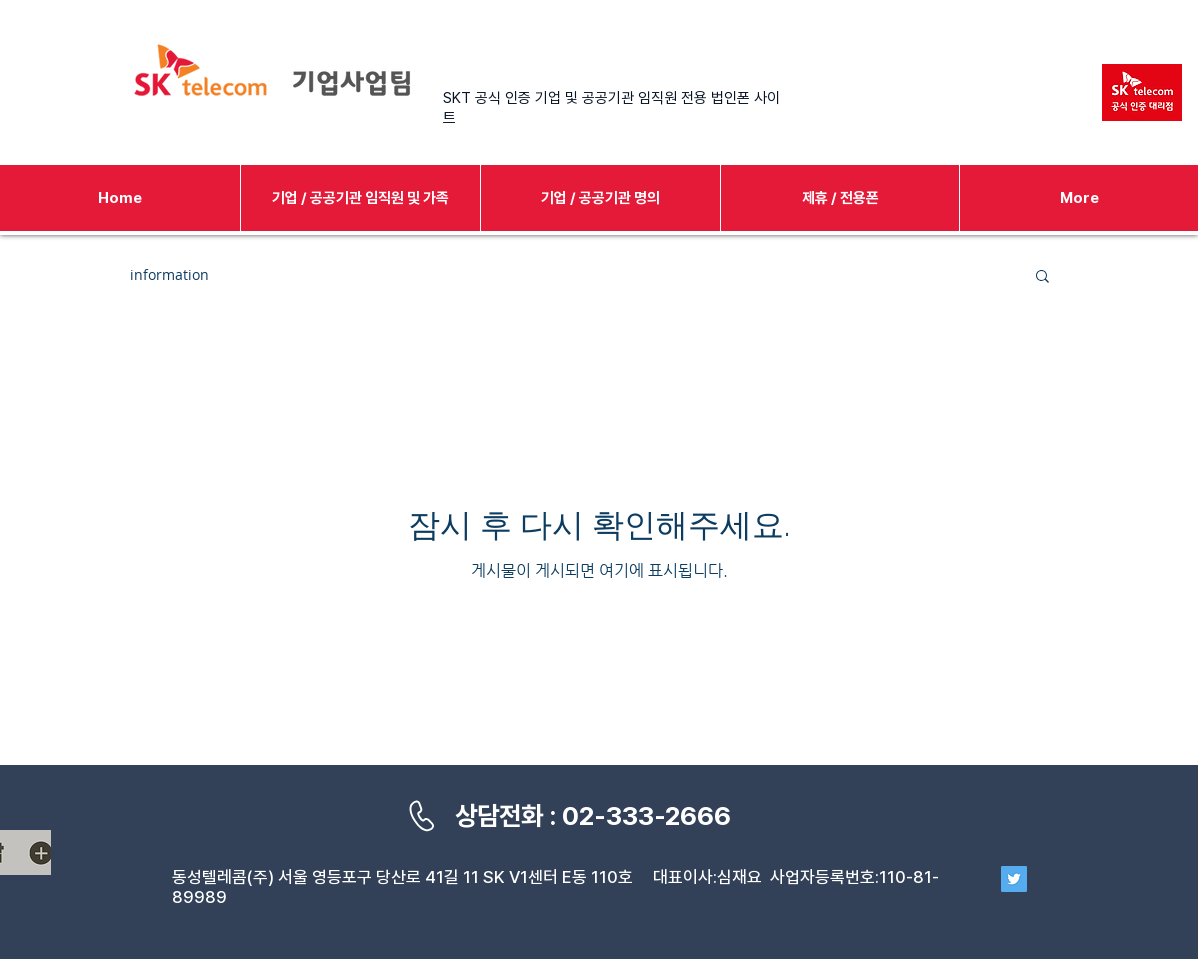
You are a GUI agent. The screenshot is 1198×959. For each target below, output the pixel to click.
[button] (1042, 277)
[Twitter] (1014, 879)
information (169, 274)
